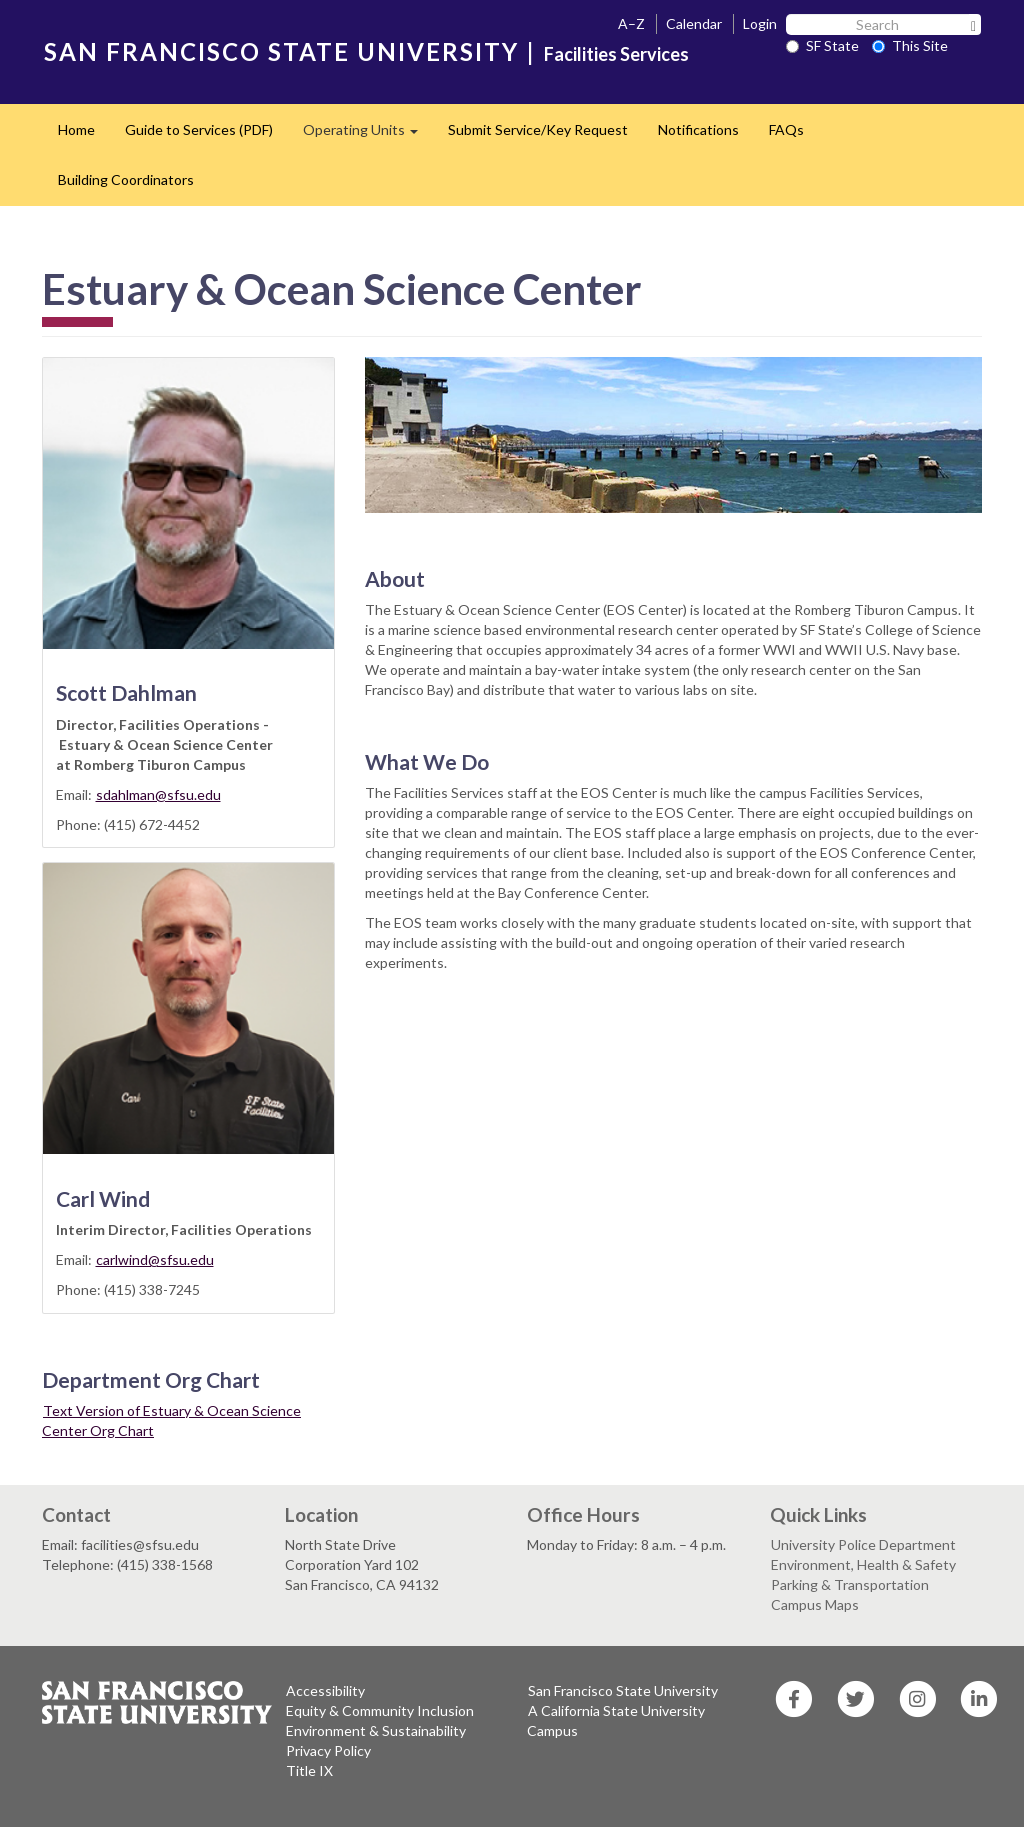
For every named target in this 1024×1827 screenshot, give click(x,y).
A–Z (631, 23)
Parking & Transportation (850, 1584)
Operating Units (368, 135)
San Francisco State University (623, 1690)
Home (76, 129)
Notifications (698, 129)
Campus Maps (815, 1604)
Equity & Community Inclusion (380, 1710)
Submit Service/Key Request (538, 129)
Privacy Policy (328, 1750)
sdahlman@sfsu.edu (158, 794)
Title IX (309, 1770)
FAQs (786, 129)
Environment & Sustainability (376, 1730)
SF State (822, 45)
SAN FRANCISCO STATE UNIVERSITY (281, 51)
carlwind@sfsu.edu (155, 1259)
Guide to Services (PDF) (199, 129)
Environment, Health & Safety (863, 1564)
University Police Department (863, 1544)
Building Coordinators (126, 179)
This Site (910, 45)
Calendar (694, 23)
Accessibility (325, 1690)
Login (760, 23)
